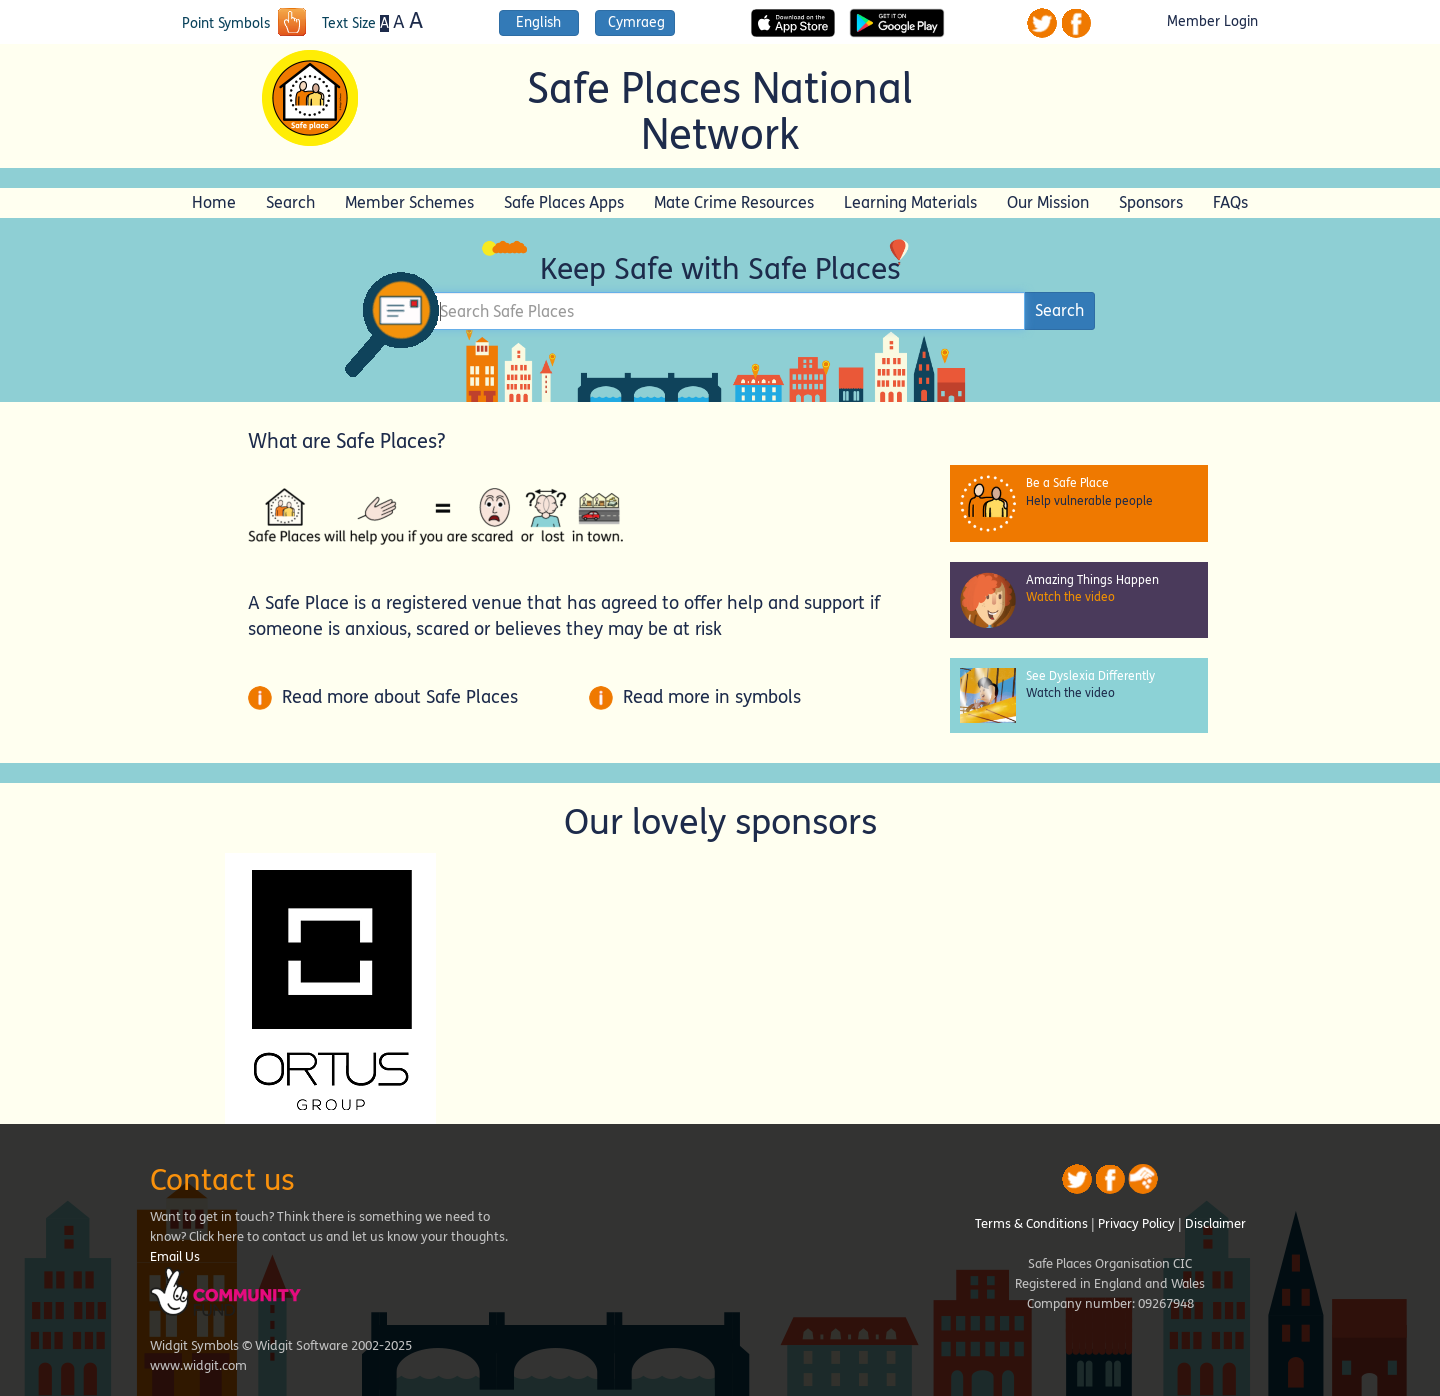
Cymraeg (636, 22)
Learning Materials (910, 202)
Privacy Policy (1136, 1224)
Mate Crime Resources (734, 202)
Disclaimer (1215, 1224)
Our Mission (1048, 202)
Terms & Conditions (1031, 1224)
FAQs (1230, 202)
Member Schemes (409, 202)
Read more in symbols (695, 697)
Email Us (175, 1257)
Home (214, 202)
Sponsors (1151, 202)
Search (290, 202)
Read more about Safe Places (383, 697)
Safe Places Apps (564, 202)
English (538, 22)
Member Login (1212, 22)
